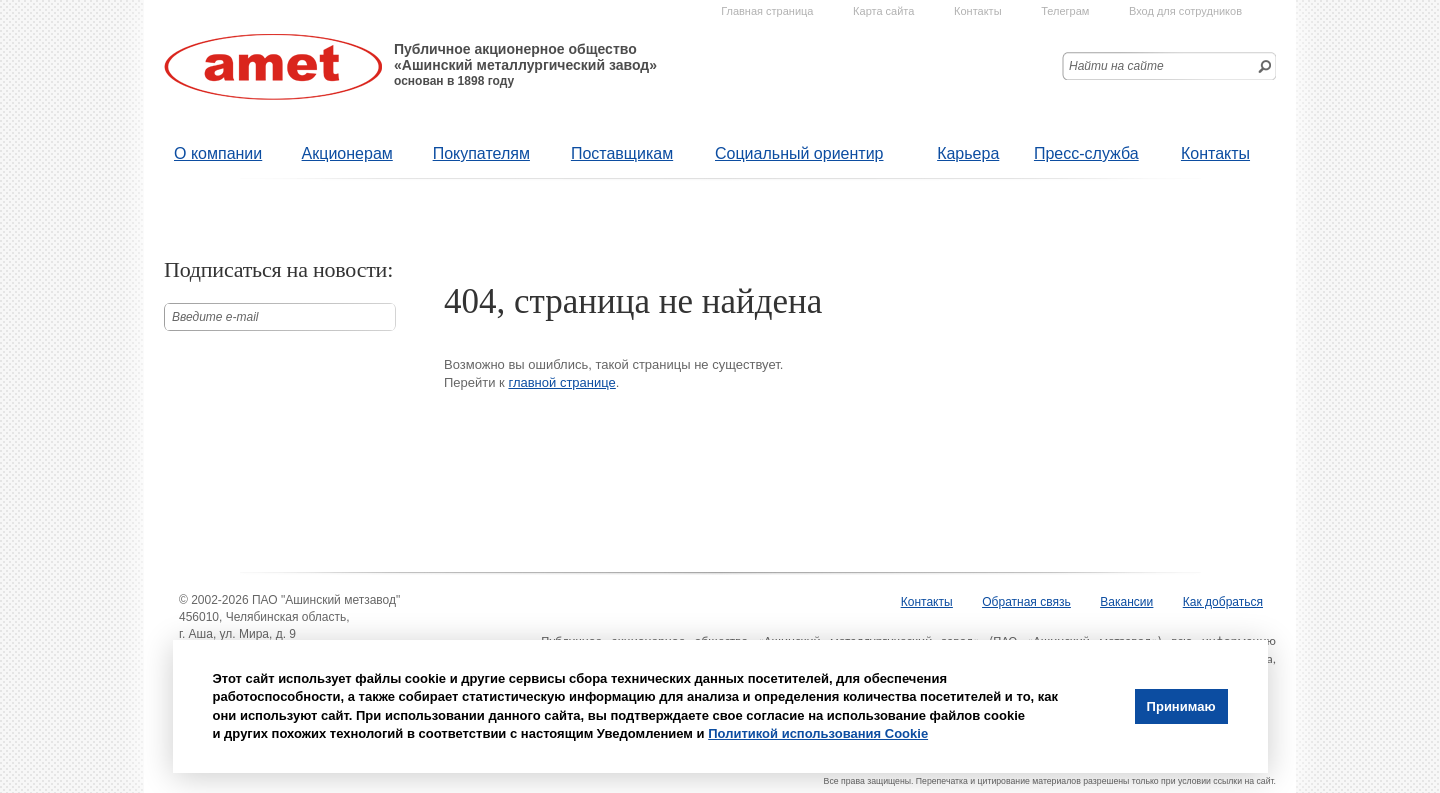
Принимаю (1181, 706)
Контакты (1215, 153)
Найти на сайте (1116, 66)
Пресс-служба (1086, 153)
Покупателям (481, 153)
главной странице (561, 382)
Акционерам (347, 153)
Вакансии (1126, 602)
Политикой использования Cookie (818, 733)
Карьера (968, 153)
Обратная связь (1026, 602)
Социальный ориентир (799, 153)
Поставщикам (622, 153)
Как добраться (1223, 602)
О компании (218, 153)
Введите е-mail (215, 317)
